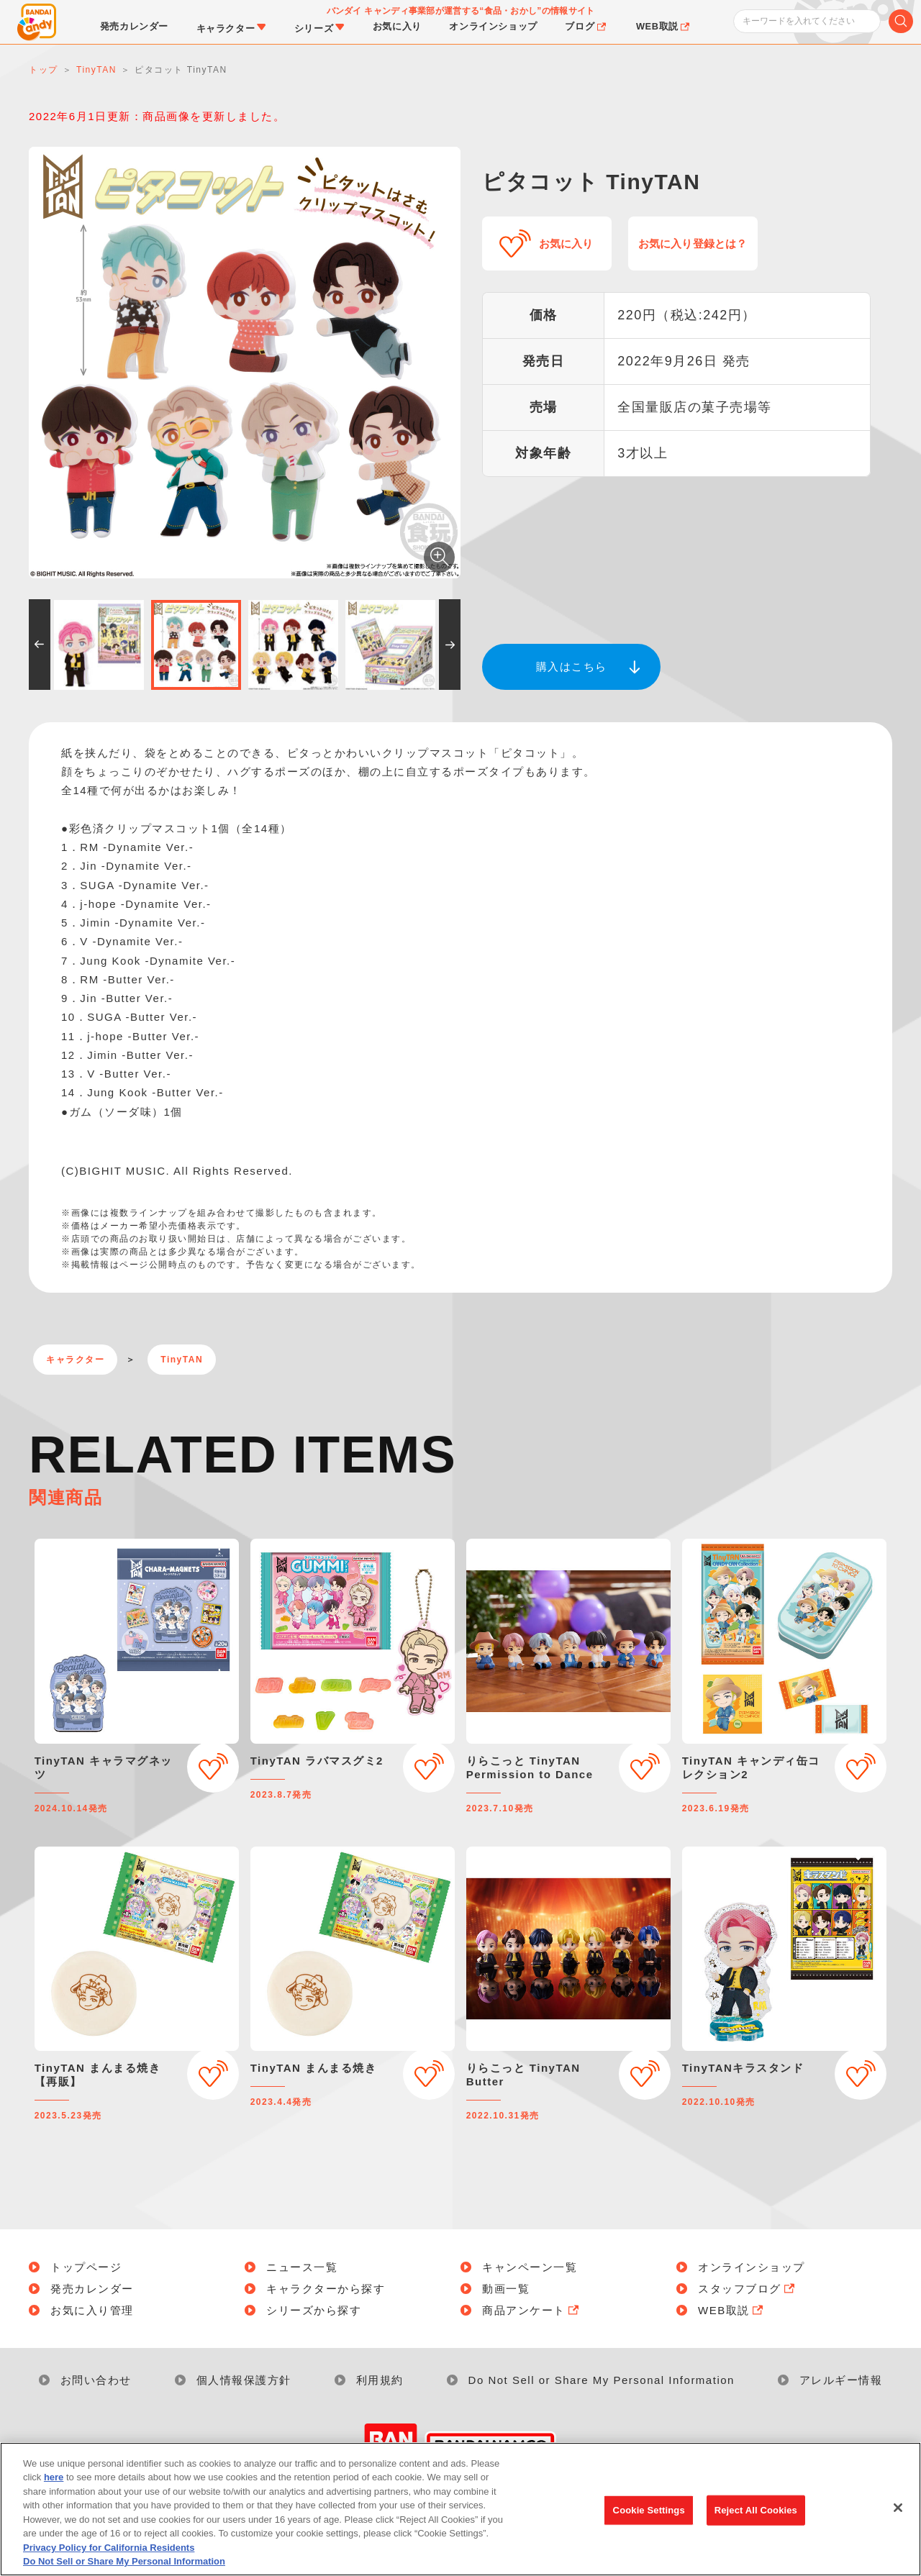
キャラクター (75, 1360)
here (53, 2481)
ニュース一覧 (301, 2267)
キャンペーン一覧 (529, 2267)
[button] (39, 644)
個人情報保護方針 (243, 2380)
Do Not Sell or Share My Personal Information (601, 2380)
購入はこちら (571, 666)
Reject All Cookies (755, 2513)
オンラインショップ (751, 2267)
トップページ (86, 2267)
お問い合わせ (96, 2380)
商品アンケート (531, 2310)
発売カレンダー (92, 2288)
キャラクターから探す (325, 2288)
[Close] (898, 2511)
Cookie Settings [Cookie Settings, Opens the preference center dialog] (649, 2513)
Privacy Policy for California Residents (108, 2551)
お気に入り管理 (92, 2310)
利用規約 (380, 2380)
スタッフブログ (747, 2288)
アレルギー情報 (841, 2380)
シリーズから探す (313, 2310)
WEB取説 (732, 2310)
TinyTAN (181, 1360)
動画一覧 (506, 2288)
